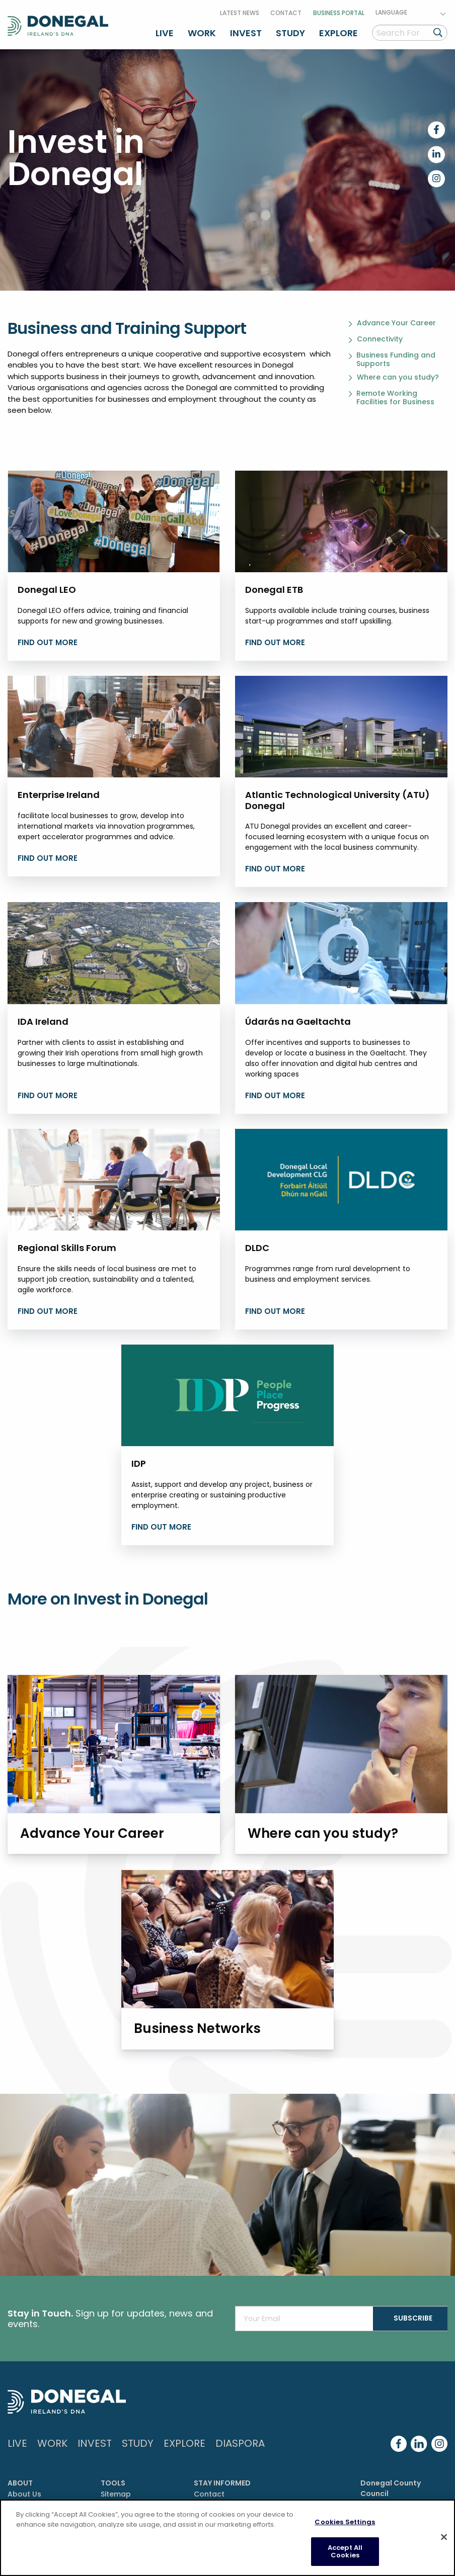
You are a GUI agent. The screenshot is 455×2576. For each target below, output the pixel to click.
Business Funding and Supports (395, 358)
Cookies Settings (345, 2522)
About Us (24, 2492)
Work (202, 32)
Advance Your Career (396, 321)
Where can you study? (398, 376)
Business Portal (338, 12)
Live (165, 32)
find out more (48, 641)
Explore (338, 32)
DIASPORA (240, 2441)
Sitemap (116, 2492)
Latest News (239, 12)
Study (290, 32)
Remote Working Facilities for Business (395, 396)
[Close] (444, 2537)
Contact (285, 12)
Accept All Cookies (345, 2551)
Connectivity (380, 337)
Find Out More (48, 1094)
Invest (246, 32)
